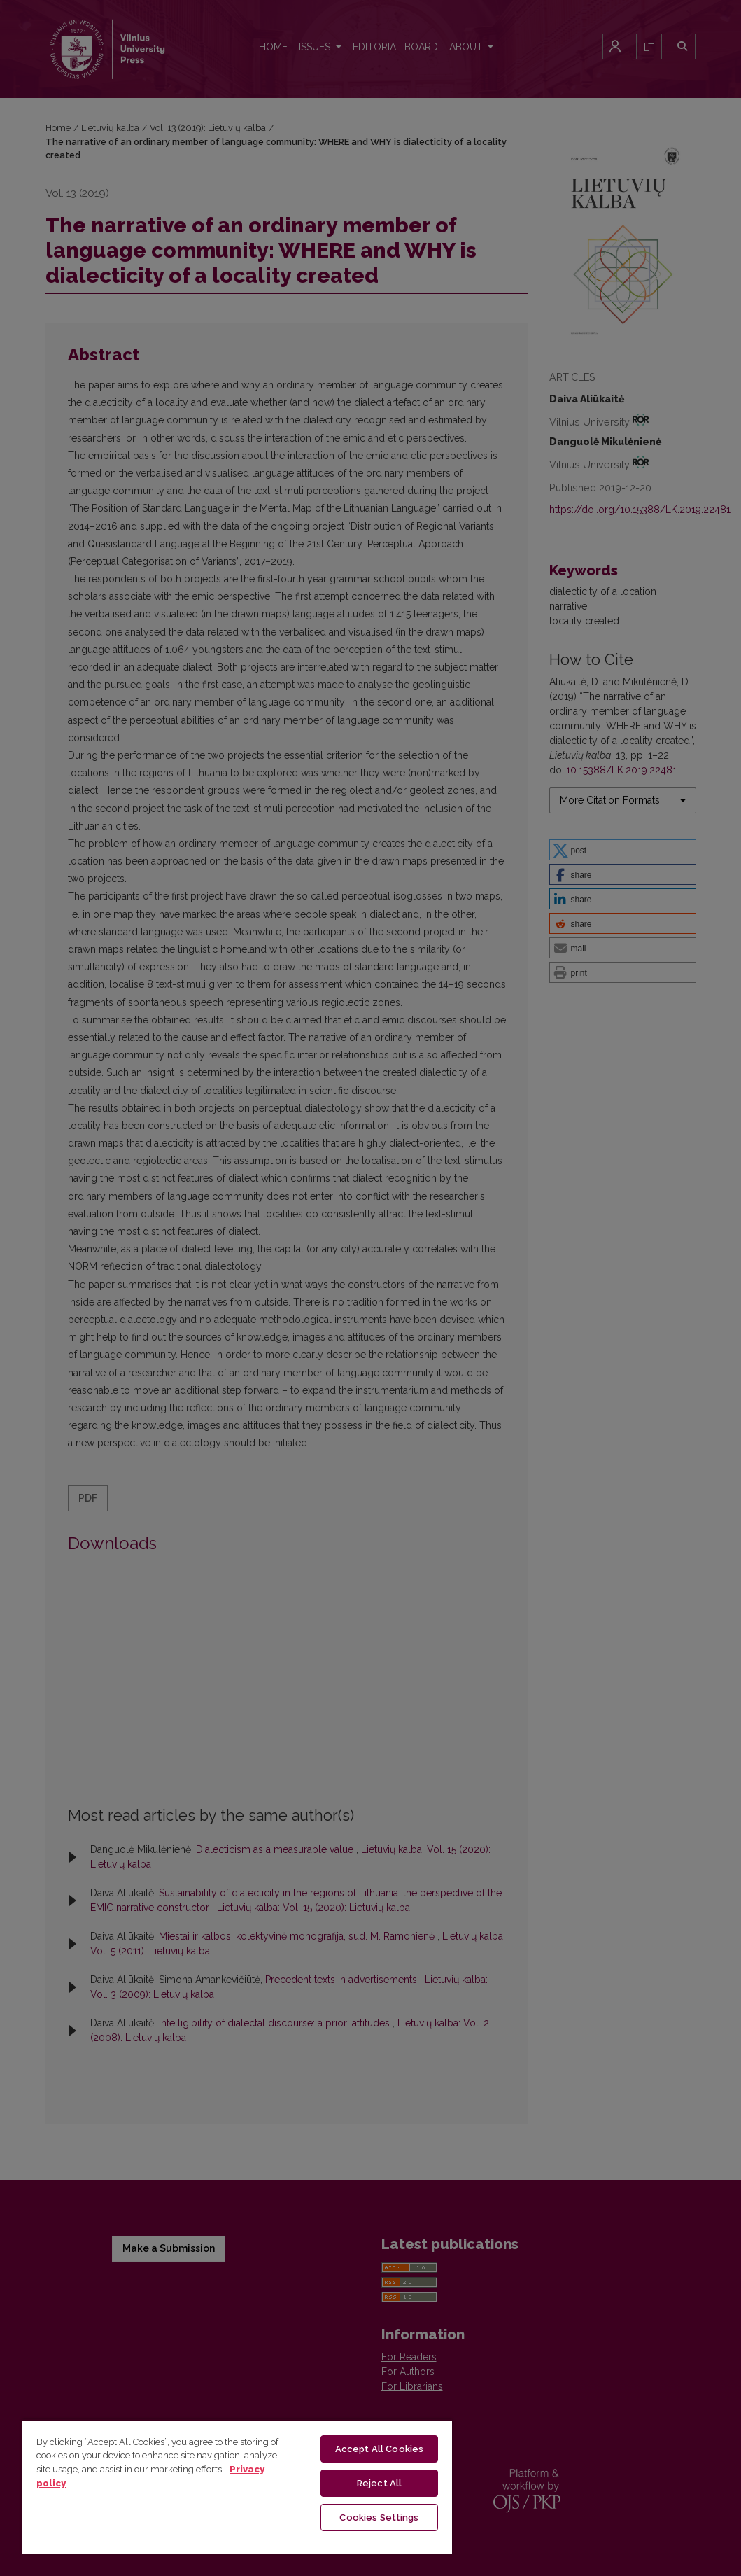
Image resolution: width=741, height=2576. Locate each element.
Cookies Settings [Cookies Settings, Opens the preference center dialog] (378, 2517)
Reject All (379, 2483)
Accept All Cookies (379, 2449)
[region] (237, 2486)
